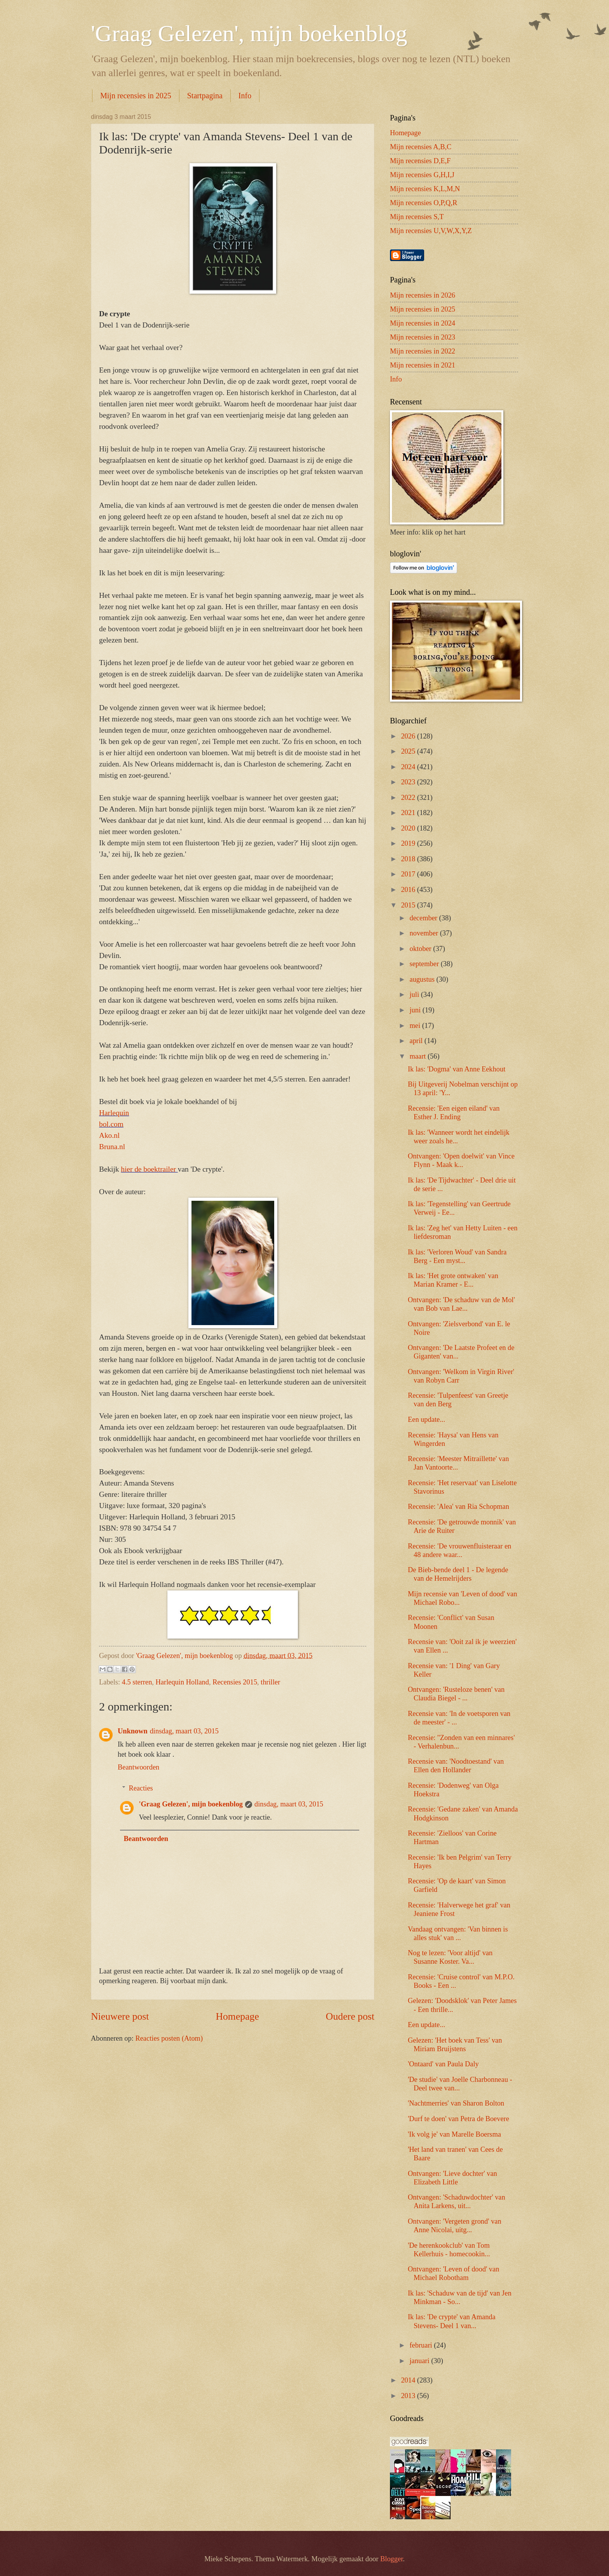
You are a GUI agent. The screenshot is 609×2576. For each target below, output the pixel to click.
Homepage (237, 2016)
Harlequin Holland (182, 1682)
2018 (409, 859)
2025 (409, 751)
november (425, 933)
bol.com (111, 1124)
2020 (409, 828)
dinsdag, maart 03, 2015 (184, 1731)
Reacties (141, 1788)
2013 (409, 2396)
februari (422, 2345)
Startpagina (205, 95)
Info (244, 95)
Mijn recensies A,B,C (420, 147)
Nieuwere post (120, 2016)
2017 (409, 874)
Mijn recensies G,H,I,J (422, 175)
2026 (409, 736)
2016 (409, 890)
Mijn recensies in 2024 (422, 323)
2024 (409, 767)
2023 (409, 782)
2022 (409, 797)
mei (416, 1025)
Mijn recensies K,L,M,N (425, 189)
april (417, 1041)
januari (421, 2361)
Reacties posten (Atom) (169, 2038)
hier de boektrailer (149, 1169)
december (424, 918)
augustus (423, 979)
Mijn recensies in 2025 (135, 95)
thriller (270, 1682)
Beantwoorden (138, 1767)
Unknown (133, 1731)
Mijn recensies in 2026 (422, 295)
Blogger (391, 2559)
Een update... (426, 1419)
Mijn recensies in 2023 (422, 337)
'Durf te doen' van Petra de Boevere (458, 2119)
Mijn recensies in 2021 (422, 365)
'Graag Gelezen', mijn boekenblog (249, 33)
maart (419, 1056)
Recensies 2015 (234, 1682)
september (425, 964)
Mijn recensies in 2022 (422, 351)
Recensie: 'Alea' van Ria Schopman (458, 1506)
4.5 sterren (137, 1682)
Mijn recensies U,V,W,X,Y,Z (431, 231)
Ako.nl (109, 1135)
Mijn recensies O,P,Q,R (423, 203)
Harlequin (114, 1113)
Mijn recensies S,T (417, 217)
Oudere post (350, 2016)
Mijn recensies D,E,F (420, 161)
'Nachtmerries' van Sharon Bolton (456, 2103)
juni (416, 1010)
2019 (409, 843)
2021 (409, 813)
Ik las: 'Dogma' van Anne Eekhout (456, 1069)
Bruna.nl (112, 1147)
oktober (421, 949)
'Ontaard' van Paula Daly (443, 2064)
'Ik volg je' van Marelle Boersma (454, 2134)
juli (415, 994)
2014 (409, 2380)
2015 (409, 905)
